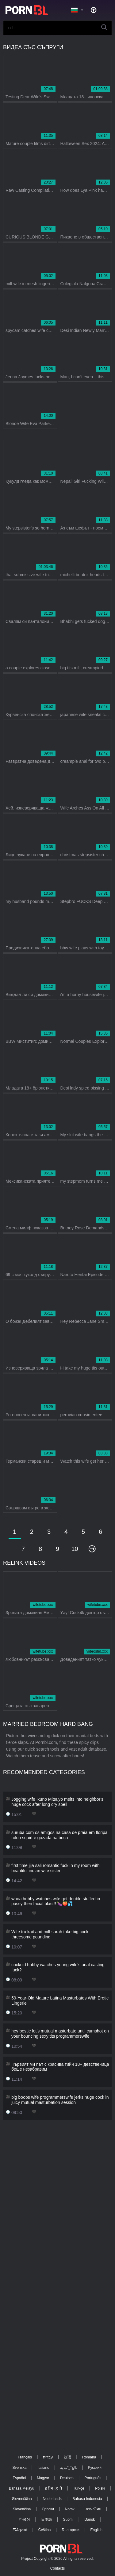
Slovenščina (22, 2499)
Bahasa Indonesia (87, 2499)
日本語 (46, 2519)
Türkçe (78, 2488)
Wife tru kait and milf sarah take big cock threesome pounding (49, 1934)
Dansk (89, 2519)
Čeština (44, 2530)
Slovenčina (22, 2509)
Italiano (43, 2467)
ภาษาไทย (93, 2509)
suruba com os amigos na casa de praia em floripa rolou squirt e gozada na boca (59, 1835)
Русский (95, 2467)
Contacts (57, 2568)
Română (89, 2457)
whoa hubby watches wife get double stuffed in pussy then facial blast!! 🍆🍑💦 (55, 1901)
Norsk (70, 2509)
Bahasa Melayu (21, 2488)
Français (25, 2457)
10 (74, 1548)
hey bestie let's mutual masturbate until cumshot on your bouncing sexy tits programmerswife (60, 2033)
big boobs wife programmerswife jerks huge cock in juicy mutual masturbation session (60, 2100)
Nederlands (52, 2499)
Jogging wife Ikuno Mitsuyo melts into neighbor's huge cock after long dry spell (57, 1802)
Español (19, 2478)
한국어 (24, 2519)
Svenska (19, 2467)
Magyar (43, 2478)
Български (70, 2530)
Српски (48, 2509)
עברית (48, 2457)
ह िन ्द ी (53, 2488)
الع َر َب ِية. (68, 2467)
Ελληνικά (20, 2530)
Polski (100, 2488)
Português (93, 2478)
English (96, 2530)
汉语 (67, 2457)
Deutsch (67, 2478)
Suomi (68, 2519)
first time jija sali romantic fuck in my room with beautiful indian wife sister (55, 1868)
